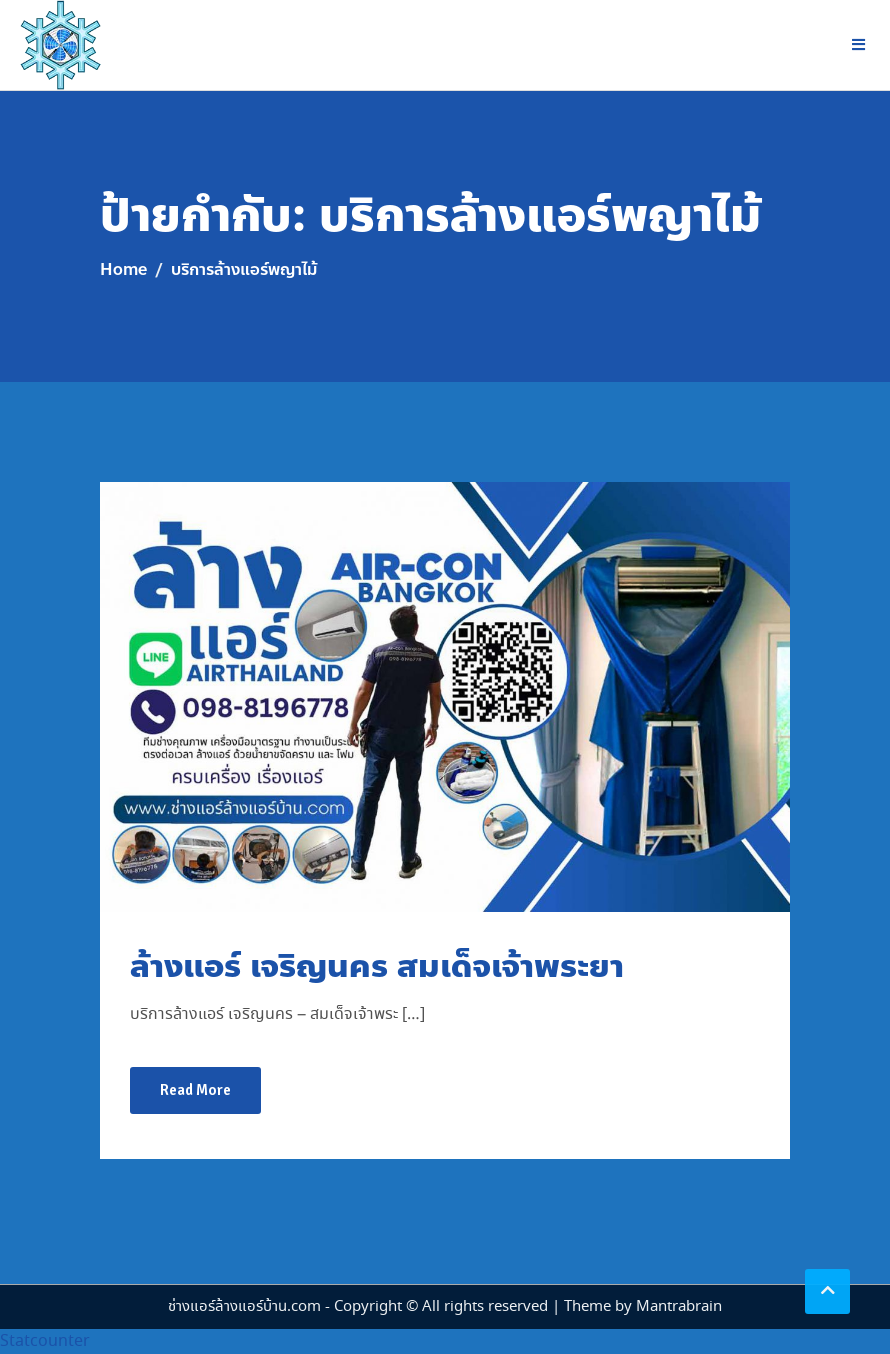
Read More (195, 1090)
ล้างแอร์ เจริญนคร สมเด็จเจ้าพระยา (377, 966)
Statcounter (45, 1341)
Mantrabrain (679, 1307)
